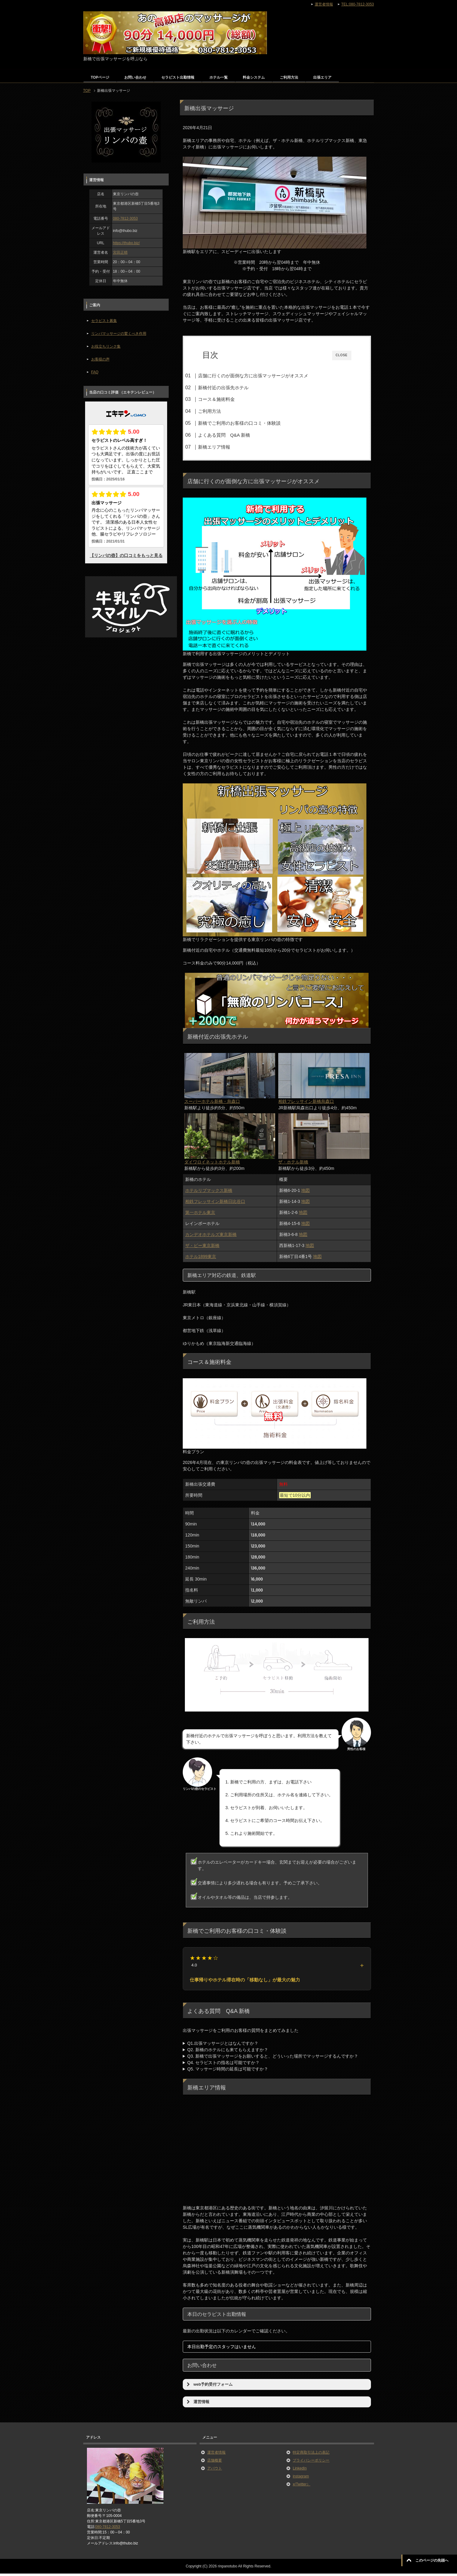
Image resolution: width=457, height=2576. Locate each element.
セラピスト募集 (104, 321)
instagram (301, 2479)
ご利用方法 (289, 77)
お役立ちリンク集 (106, 346)
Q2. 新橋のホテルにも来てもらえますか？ (227, 2052)
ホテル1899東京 (200, 1258)
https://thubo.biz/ (126, 243)
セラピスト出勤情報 (177, 77)
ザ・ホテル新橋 (293, 1164)
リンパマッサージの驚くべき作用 (118, 333)
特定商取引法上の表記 (311, 2455)
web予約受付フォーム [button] (209, 2387)
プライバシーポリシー (311, 2463)
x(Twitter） (301, 2487)
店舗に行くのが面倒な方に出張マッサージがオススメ (265, 375)
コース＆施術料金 (228, 399)
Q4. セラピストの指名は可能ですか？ (223, 2065)
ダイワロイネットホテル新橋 (212, 1164)
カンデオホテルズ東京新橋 (211, 1236)
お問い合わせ (135, 77)
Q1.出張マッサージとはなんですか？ (223, 2045)
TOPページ (100, 77)
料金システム (254, 77)
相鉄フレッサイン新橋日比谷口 (215, 1203)
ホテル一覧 (218, 77)
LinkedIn (299, 2471)
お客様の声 (100, 359)
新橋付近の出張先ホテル (235, 387)
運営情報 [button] (197, 2404)
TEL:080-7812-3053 (357, 4)
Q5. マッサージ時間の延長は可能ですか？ (227, 2071)
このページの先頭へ (431, 2560)
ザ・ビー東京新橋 (202, 1247)
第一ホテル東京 (200, 1214)
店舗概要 (214, 2463)
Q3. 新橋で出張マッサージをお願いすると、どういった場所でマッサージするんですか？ (272, 2058)
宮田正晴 (120, 252)
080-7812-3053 (125, 218)
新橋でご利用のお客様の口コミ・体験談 (251, 423)
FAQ (95, 372)
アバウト (214, 2471)
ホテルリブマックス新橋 (208, 1192)
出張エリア (322, 77)
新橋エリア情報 (226, 447)
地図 (305, 1192)
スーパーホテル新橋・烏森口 (212, 1103)
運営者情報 (216, 2455)
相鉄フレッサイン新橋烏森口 (306, 1103)
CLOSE (342, 355)
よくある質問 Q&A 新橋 (236, 435)
